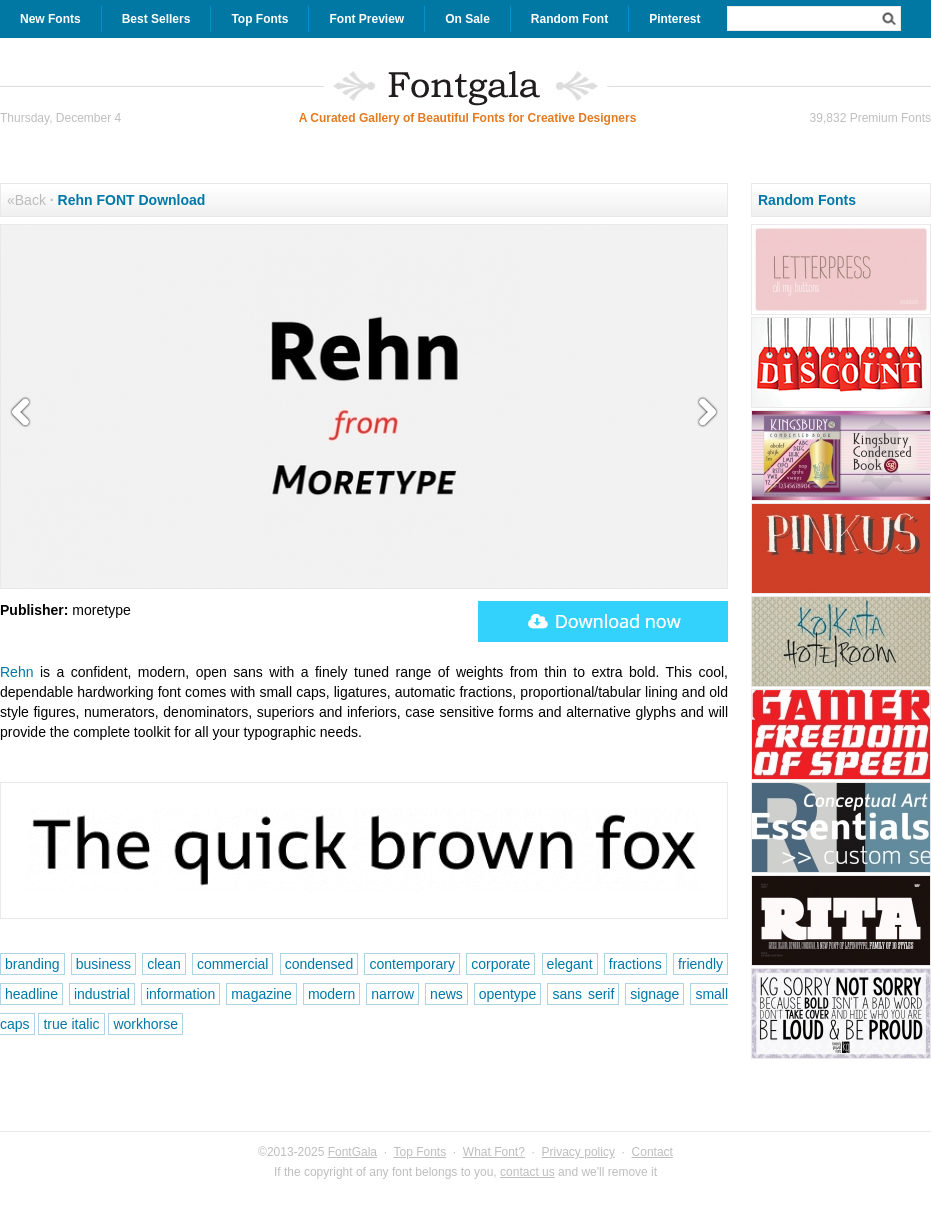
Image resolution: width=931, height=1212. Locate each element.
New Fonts (50, 19)
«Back (26, 200)
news (446, 994)
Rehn (16, 672)
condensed (319, 964)
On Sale (467, 19)
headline (31, 994)
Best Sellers (156, 19)
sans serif (583, 994)
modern (331, 994)
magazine (261, 994)
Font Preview (366, 19)
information (180, 994)
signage (654, 994)
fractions (635, 964)
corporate (500, 964)
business (103, 964)
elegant (570, 964)
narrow (392, 994)
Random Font (569, 19)
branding (32, 964)
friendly (700, 964)
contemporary (412, 964)
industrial (102, 994)
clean (163, 964)
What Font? (494, 1152)
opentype (508, 994)
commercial (233, 964)
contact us (527, 1172)
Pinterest (674, 19)
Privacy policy (578, 1152)
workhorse (145, 1024)
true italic (71, 1024)
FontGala (352, 1152)
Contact (652, 1152)
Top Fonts (259, 19)
